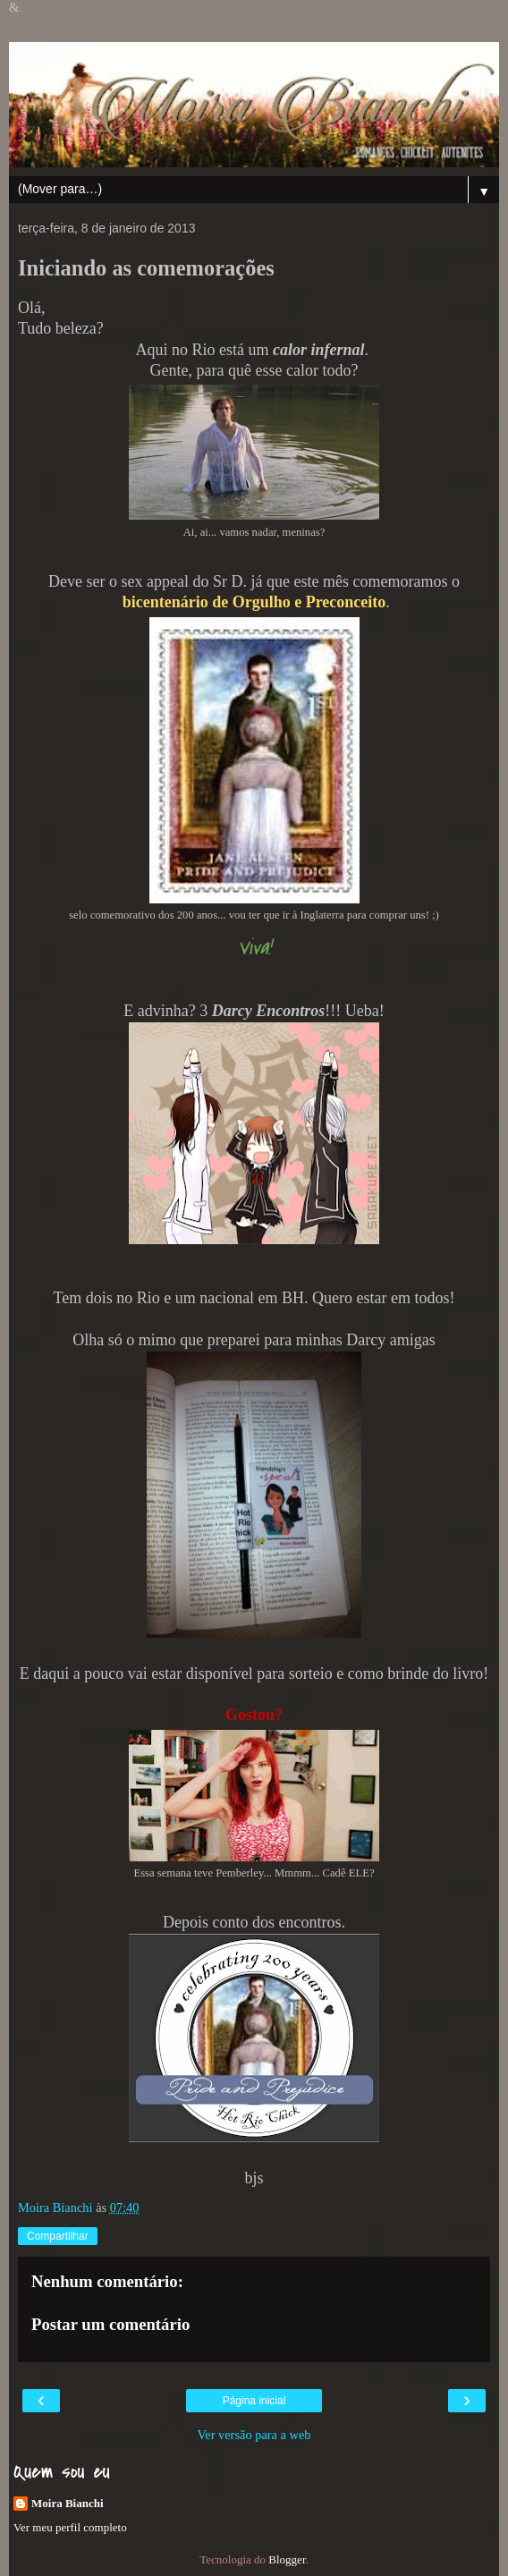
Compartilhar (58, 2236)
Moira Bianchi (67, 2503)
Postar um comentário (110, 2324)
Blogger (286, 2559)
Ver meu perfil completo (70, 2527)
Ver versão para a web (253, 2435)
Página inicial (254, 2400)
